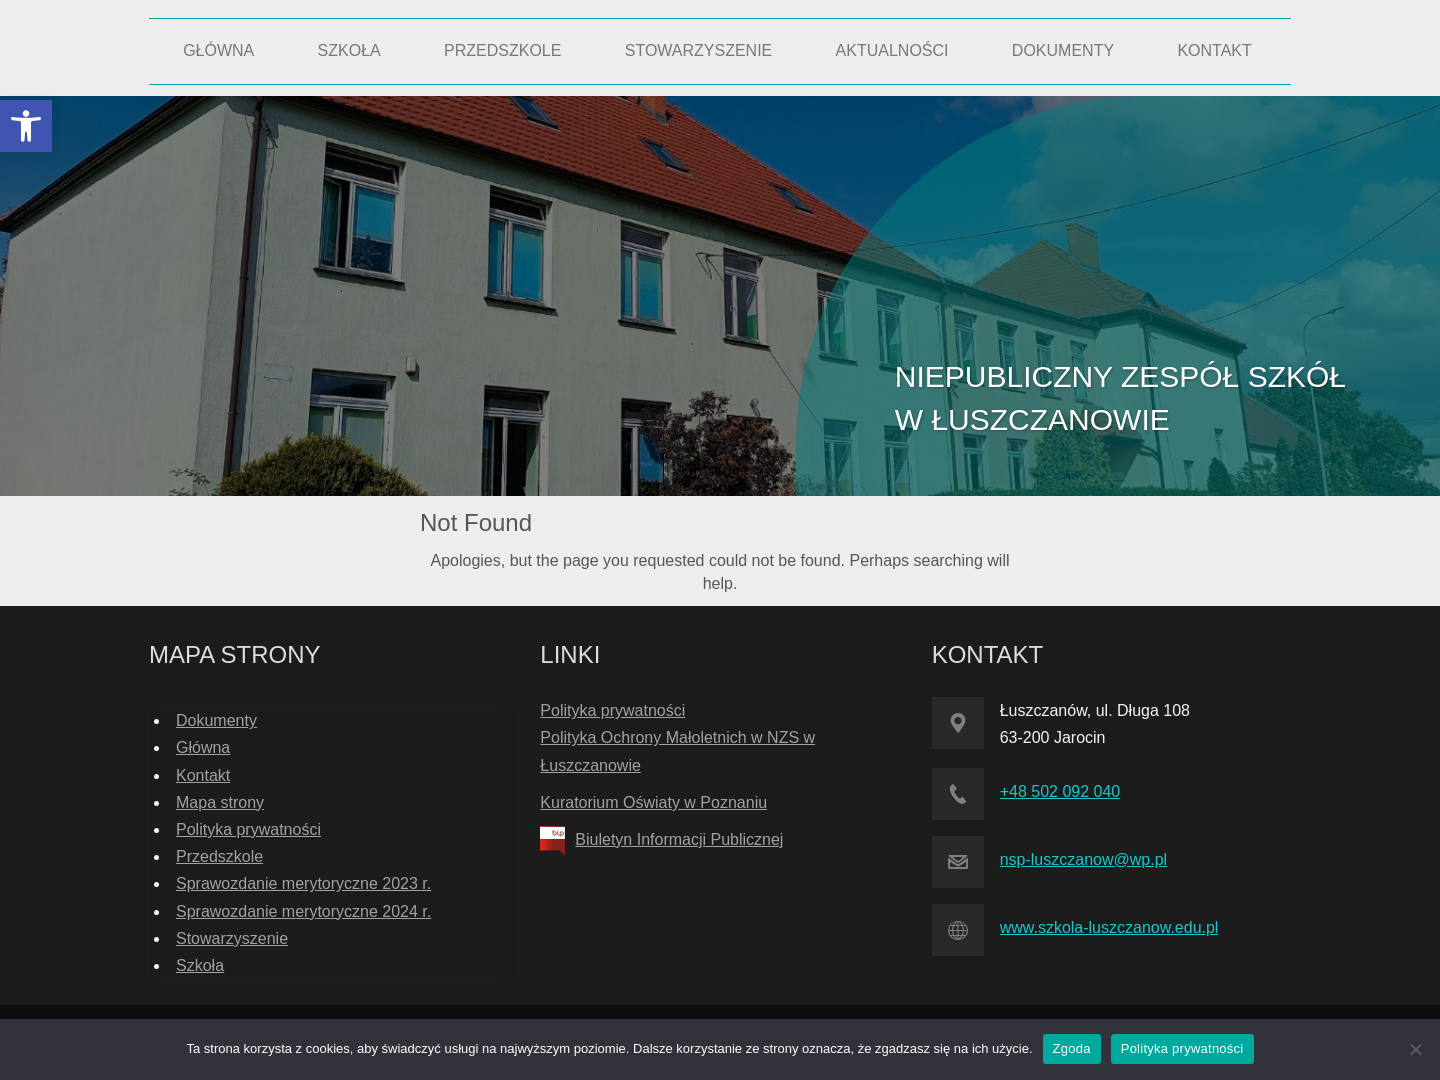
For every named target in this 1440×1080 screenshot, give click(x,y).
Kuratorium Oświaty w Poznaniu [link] (653, 802)
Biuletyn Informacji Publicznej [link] (679, 839)
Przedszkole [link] (219, 856)
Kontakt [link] (203, 775)
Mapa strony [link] (220, 802)
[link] (26, 126)
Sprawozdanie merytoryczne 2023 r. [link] (303, 883)
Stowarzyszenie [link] (232, 938)
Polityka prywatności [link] (248, 829)
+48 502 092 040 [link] (1060, 791)
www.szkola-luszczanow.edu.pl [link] (1109, 927)
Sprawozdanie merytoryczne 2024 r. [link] (303, 911)
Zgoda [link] (1072, 1048)
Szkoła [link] (200, 965)
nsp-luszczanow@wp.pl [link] (1083, 859)
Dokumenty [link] (216, 720)
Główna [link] (203, 747)
